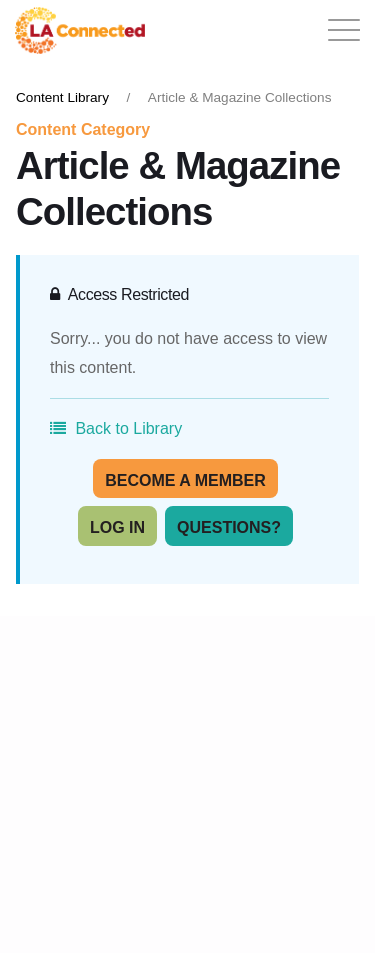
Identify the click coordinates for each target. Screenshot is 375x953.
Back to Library (116, 428)
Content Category (83, 130)
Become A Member (185, 480)
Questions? (229, 527)
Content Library (62, 97)
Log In (117, 527)
